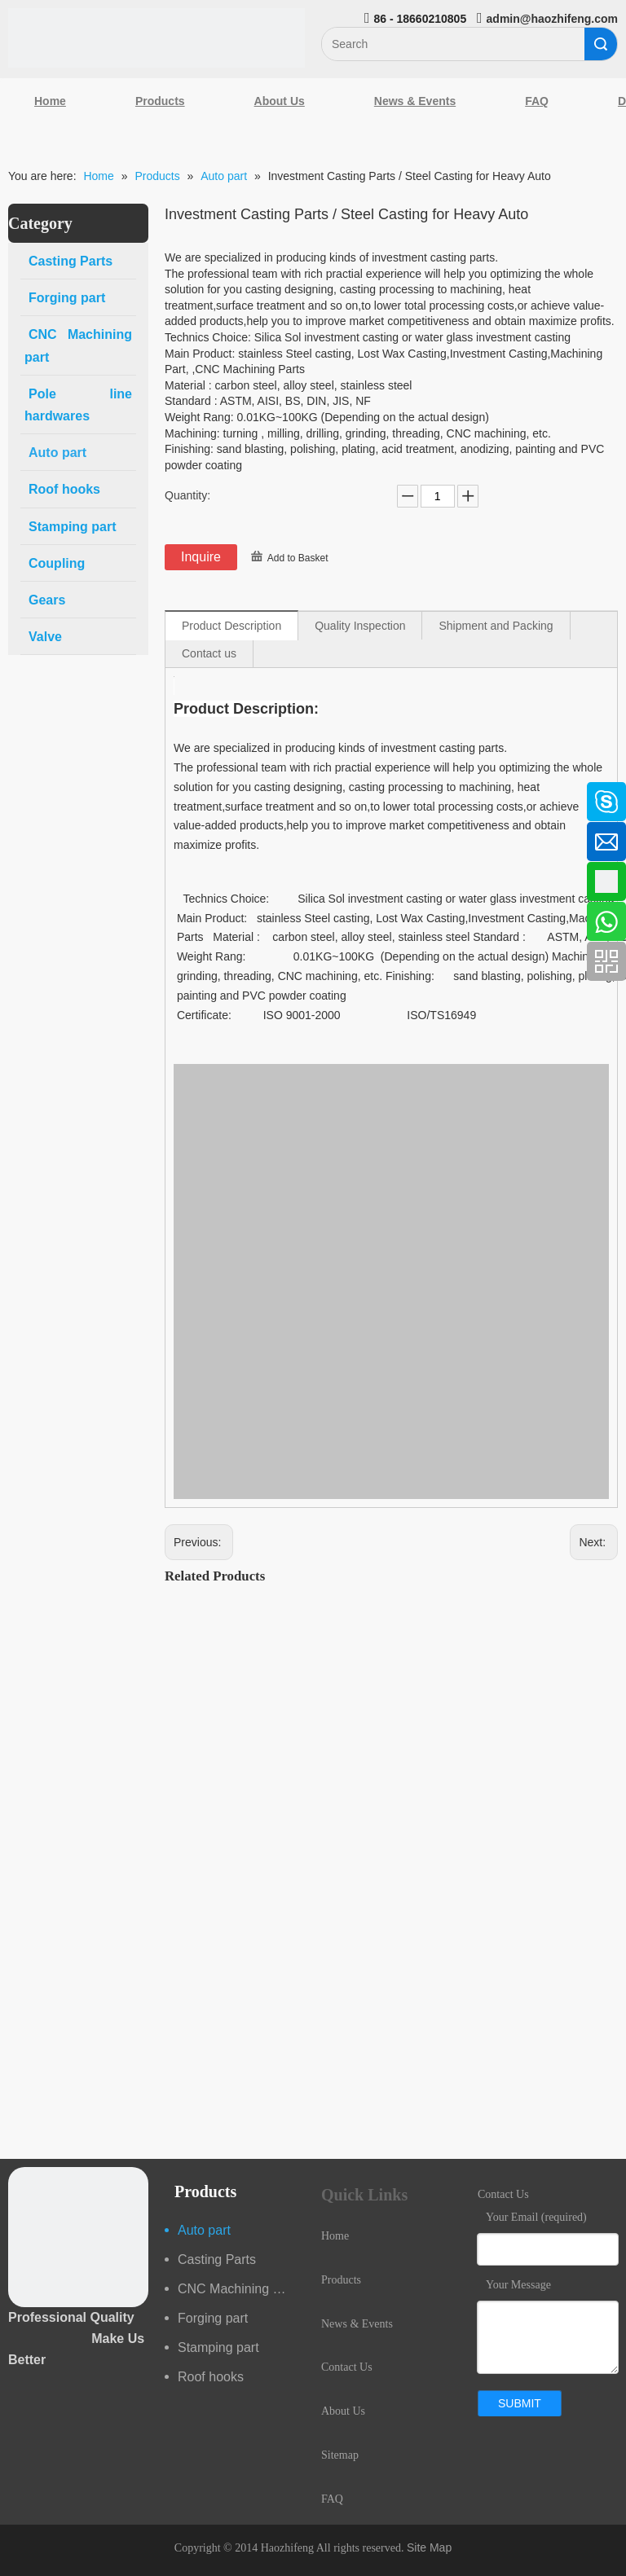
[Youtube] (20, 923)
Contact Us (347, 2367)
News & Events (415, 101)
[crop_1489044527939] (78, 2237)
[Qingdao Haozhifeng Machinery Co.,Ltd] (156, 38)
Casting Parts (217, 2259)
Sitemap (340, 2455)
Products (160, 101)
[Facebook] (20, 793)
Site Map (429, 2547)
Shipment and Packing (496, 625)
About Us (279, 101)
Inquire (201, 557)
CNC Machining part (236, 2289)
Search (600, 44)
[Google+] (20, 879)
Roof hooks (211, 2377)
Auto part (204, 2230)
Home (50, 101)
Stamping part (218, 2347)
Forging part (213, 2318)
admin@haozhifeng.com (552, 18)
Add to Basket (297, 558)
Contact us (209, 653)
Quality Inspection (360, 625)
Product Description (231, 625)
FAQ (537, 101)
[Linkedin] (20, 836)
